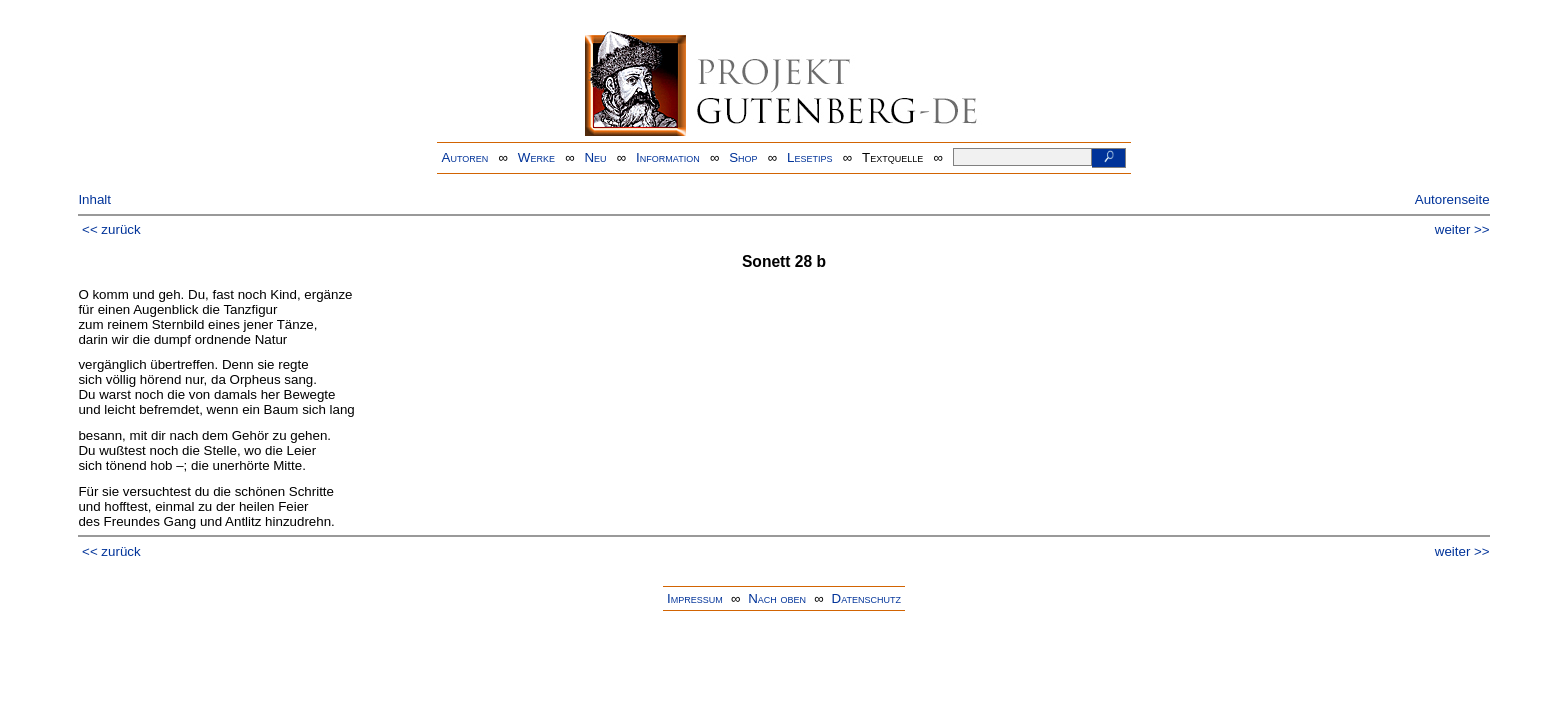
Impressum (695, 598)
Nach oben (777, 598)
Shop (743, 157)
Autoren (465, 157)
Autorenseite (1452, 199)
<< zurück (111, 229)
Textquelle (892, 157)
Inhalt (94, 199)
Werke (536, 157)
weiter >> (1462, 229)
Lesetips (809, 157)
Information (668, 157)
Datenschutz (866, 598)
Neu (595, 157)
